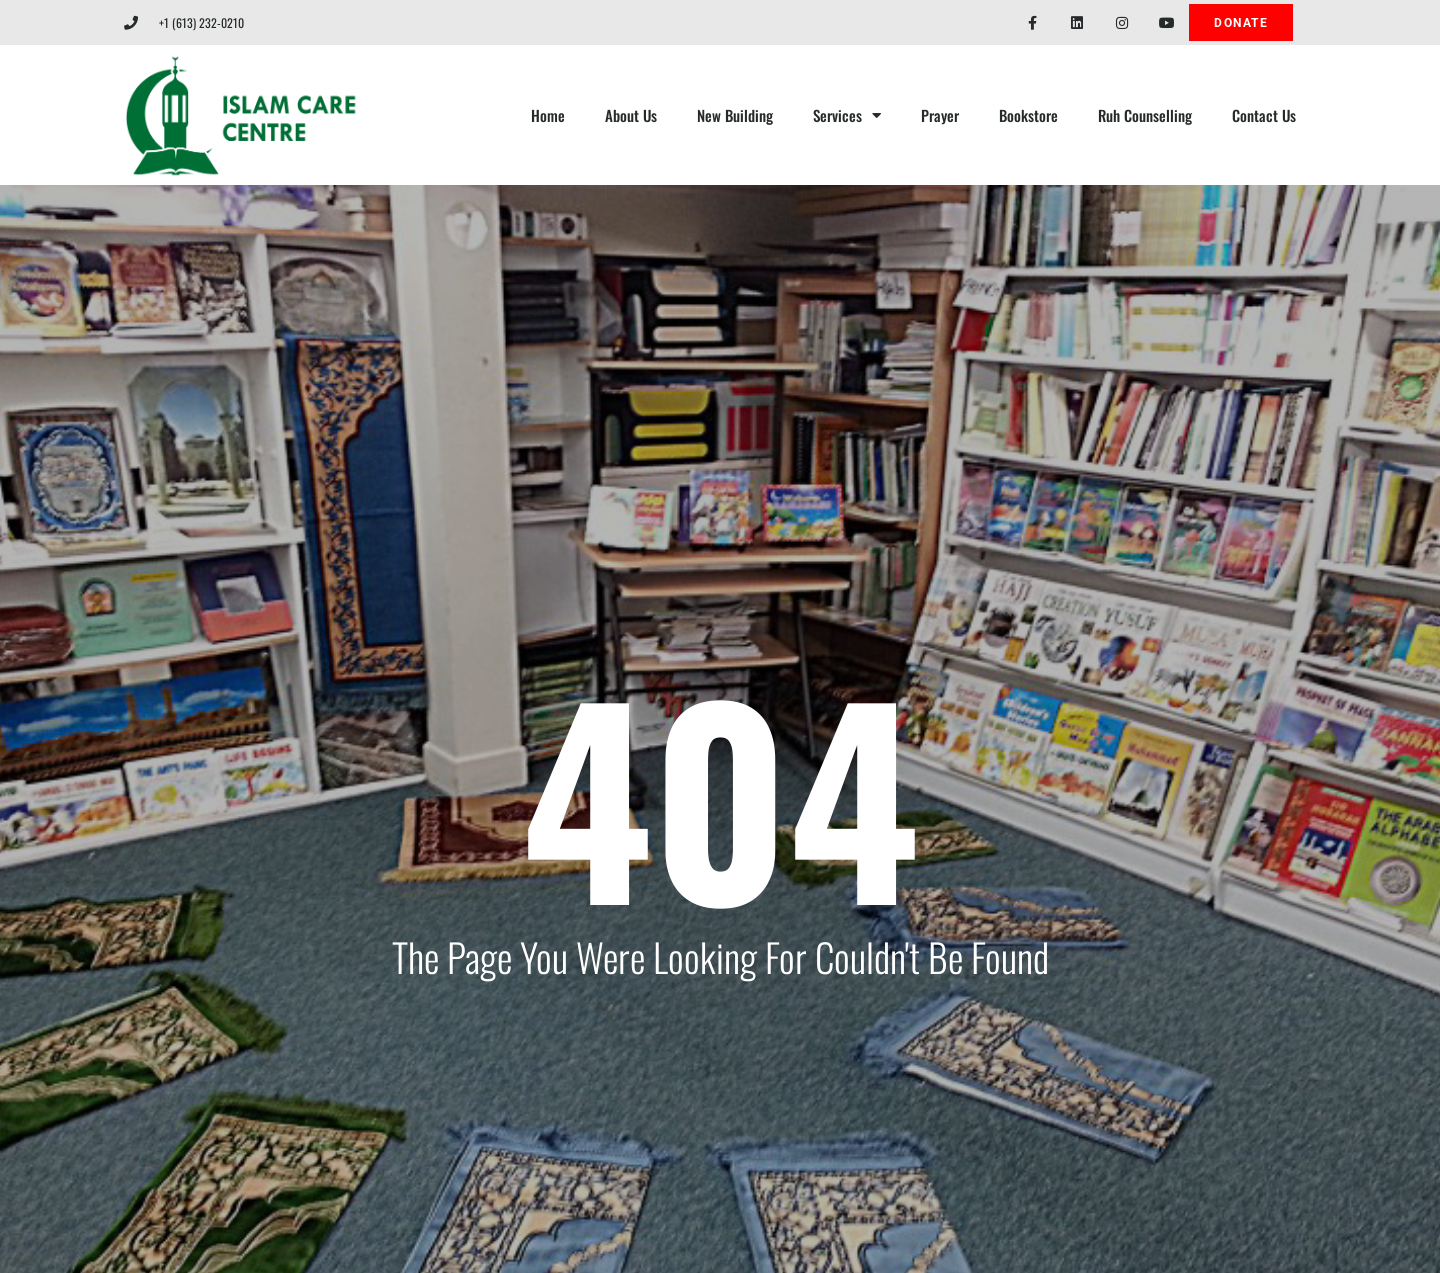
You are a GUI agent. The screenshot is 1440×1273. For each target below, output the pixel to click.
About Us (631, 115)
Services (847, 115)
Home (548, 115)
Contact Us (1264, 115)
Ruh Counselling (1145, 115)
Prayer (940, 115)
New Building (735, 115)
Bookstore (1028, 115)
